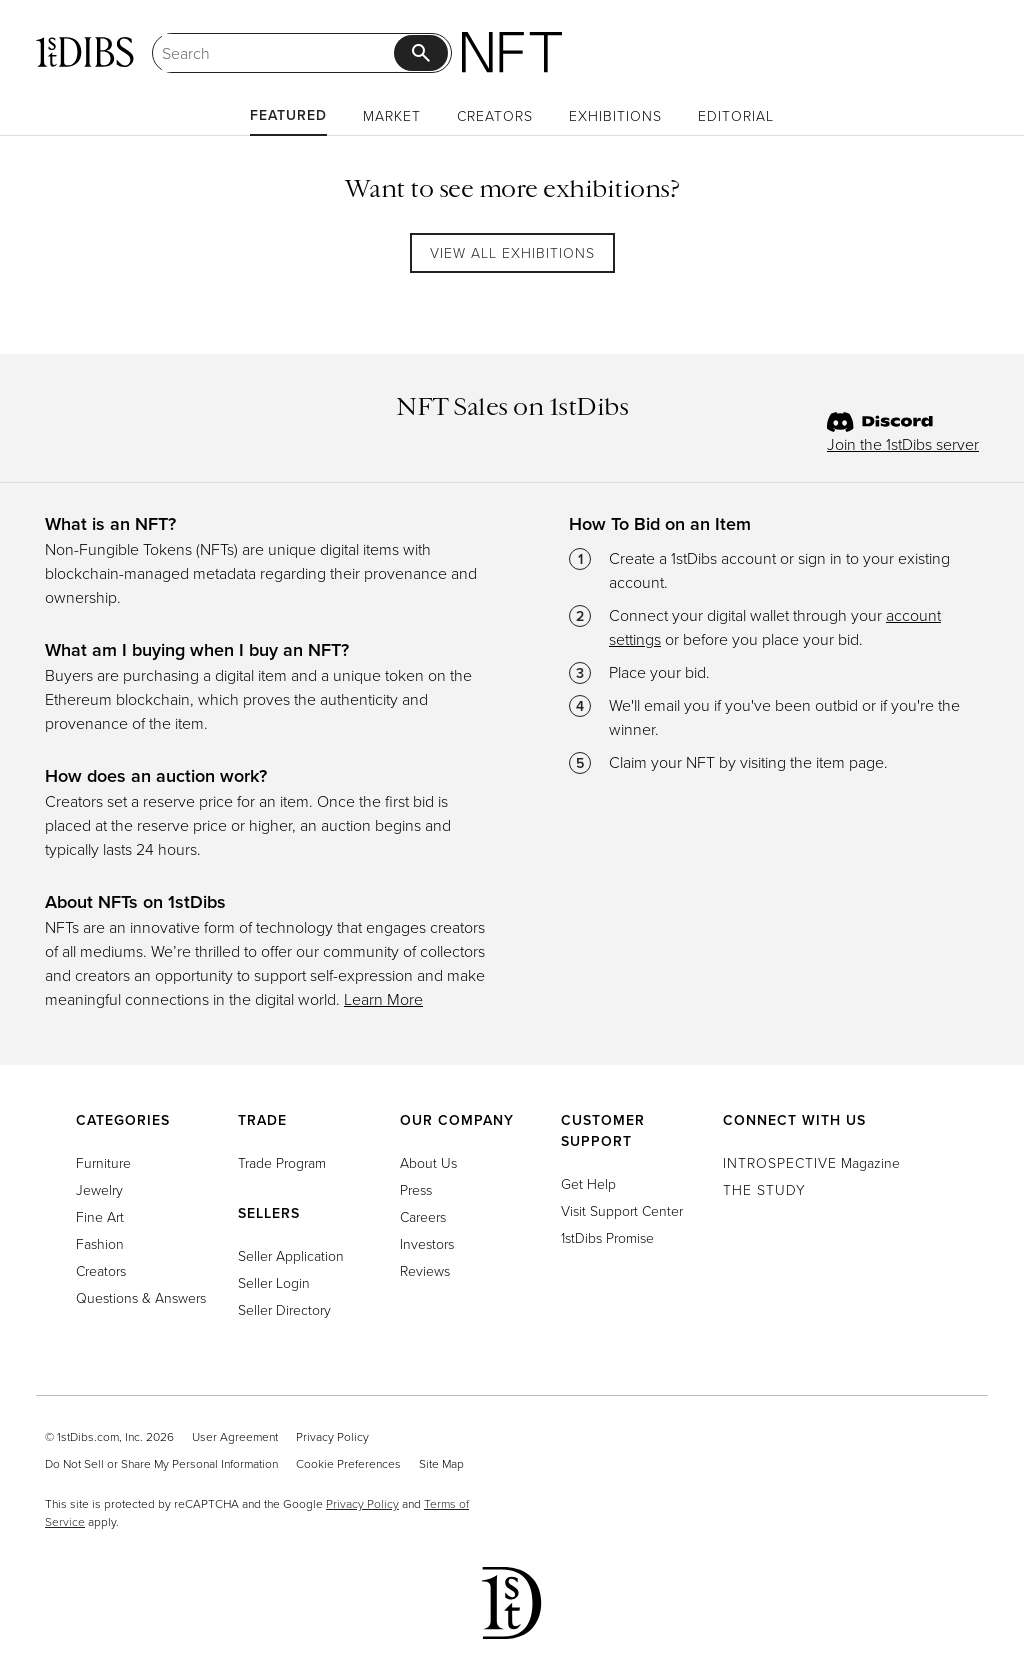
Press (416, 1189)
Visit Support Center (622, 1210)
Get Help (588, 1183)
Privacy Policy (332, 1436)
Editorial (736, 115)
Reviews (425, 1270)
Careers (423, 1216)
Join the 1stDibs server (903, 444)
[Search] (278, 53)
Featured (288, 115)
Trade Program (282, 1162)
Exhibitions (615, 115)
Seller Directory (284, 1309)
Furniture (103, 1162)
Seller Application (291, 1255)
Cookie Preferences (348, 1463)
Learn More (383, 999)
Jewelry (99, 1189)
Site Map (441, 1463)
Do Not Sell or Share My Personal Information (161, 1463)
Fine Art (100, 1216)
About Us (428, 1162)
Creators (495, 115)
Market (392, 115)
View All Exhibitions (512, 252)
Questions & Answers (141, 1297)
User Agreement (235, 1436)
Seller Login (274, 1282)
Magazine (811, 1162)
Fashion (100, 1243)
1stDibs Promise (607, 1237)
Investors (427, 1243)
